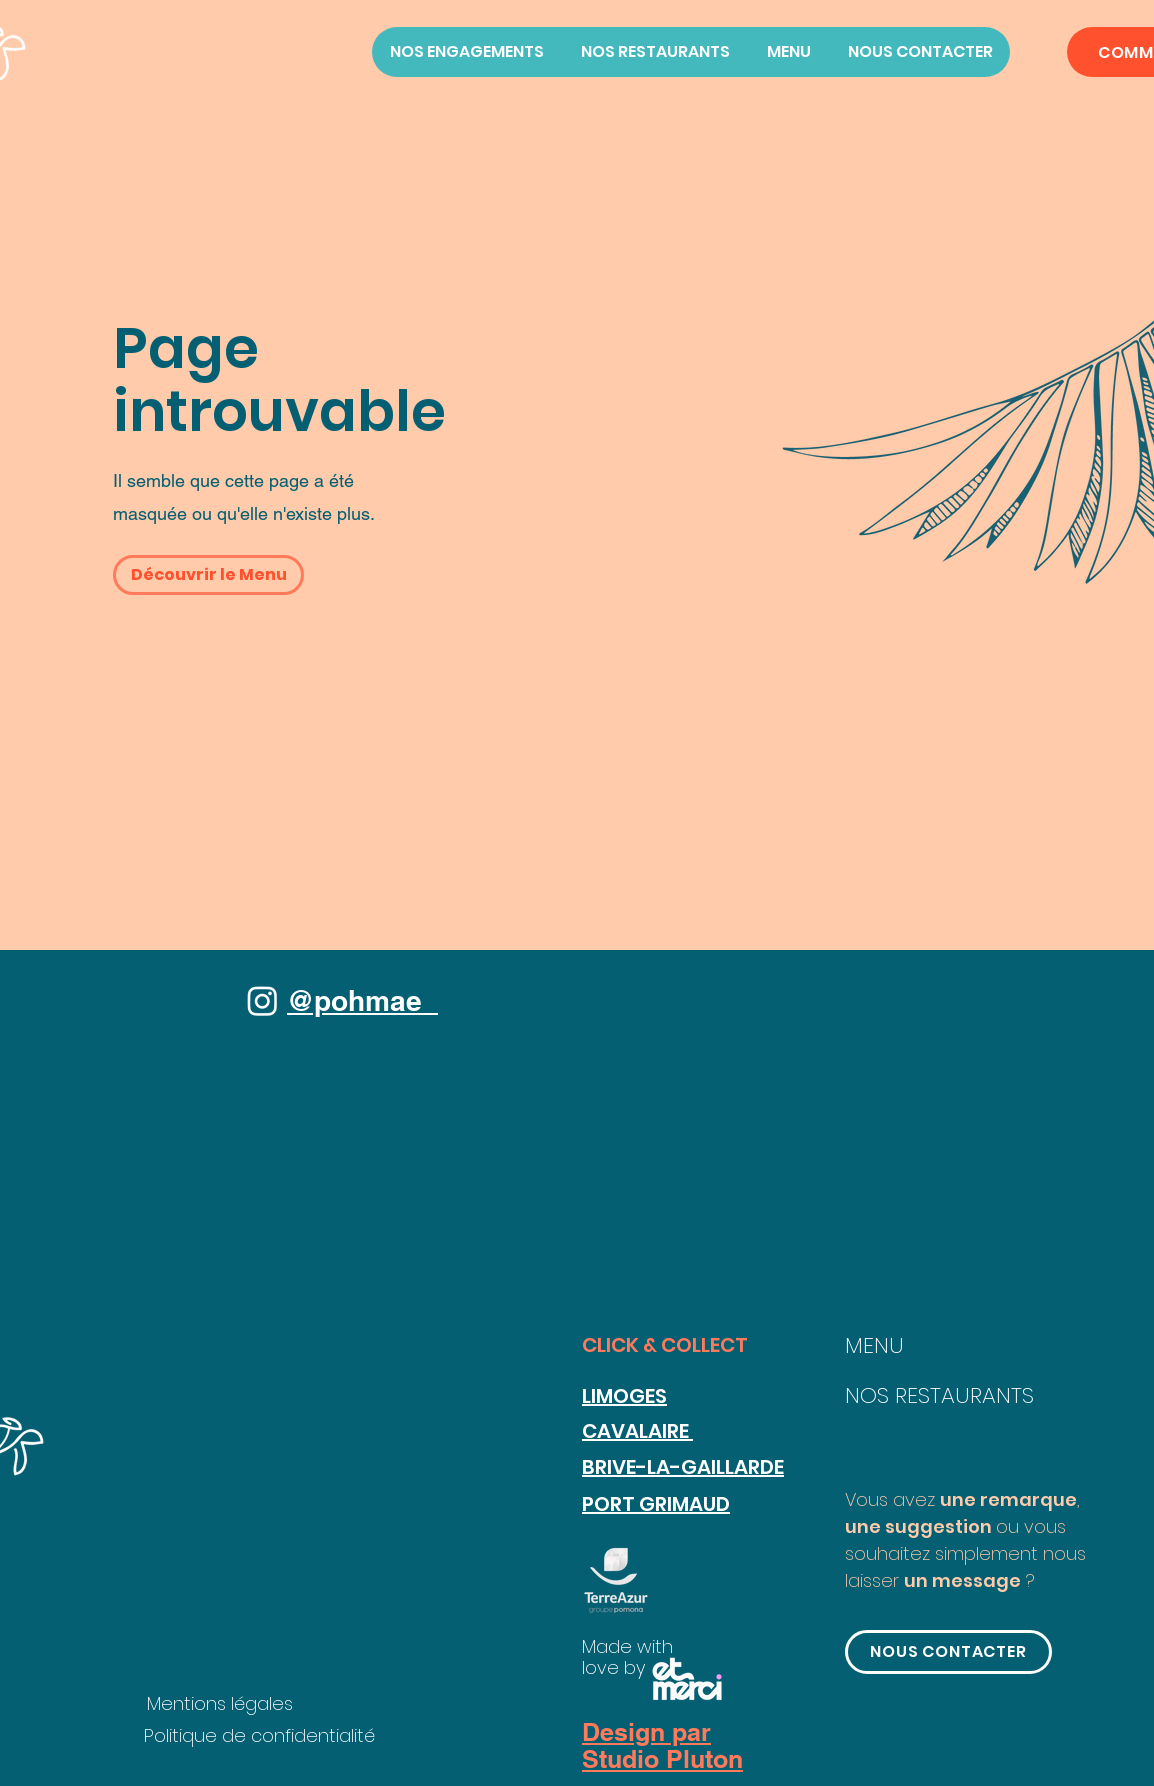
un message (962, 1580)
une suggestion (920, 1526)
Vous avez (892, 1499)
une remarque (1008, 1499)
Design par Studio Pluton (662, 1746)
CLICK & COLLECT (665, 1345)
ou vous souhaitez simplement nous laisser (965, 1553)
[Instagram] (262, 1000)
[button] (208, 575)
